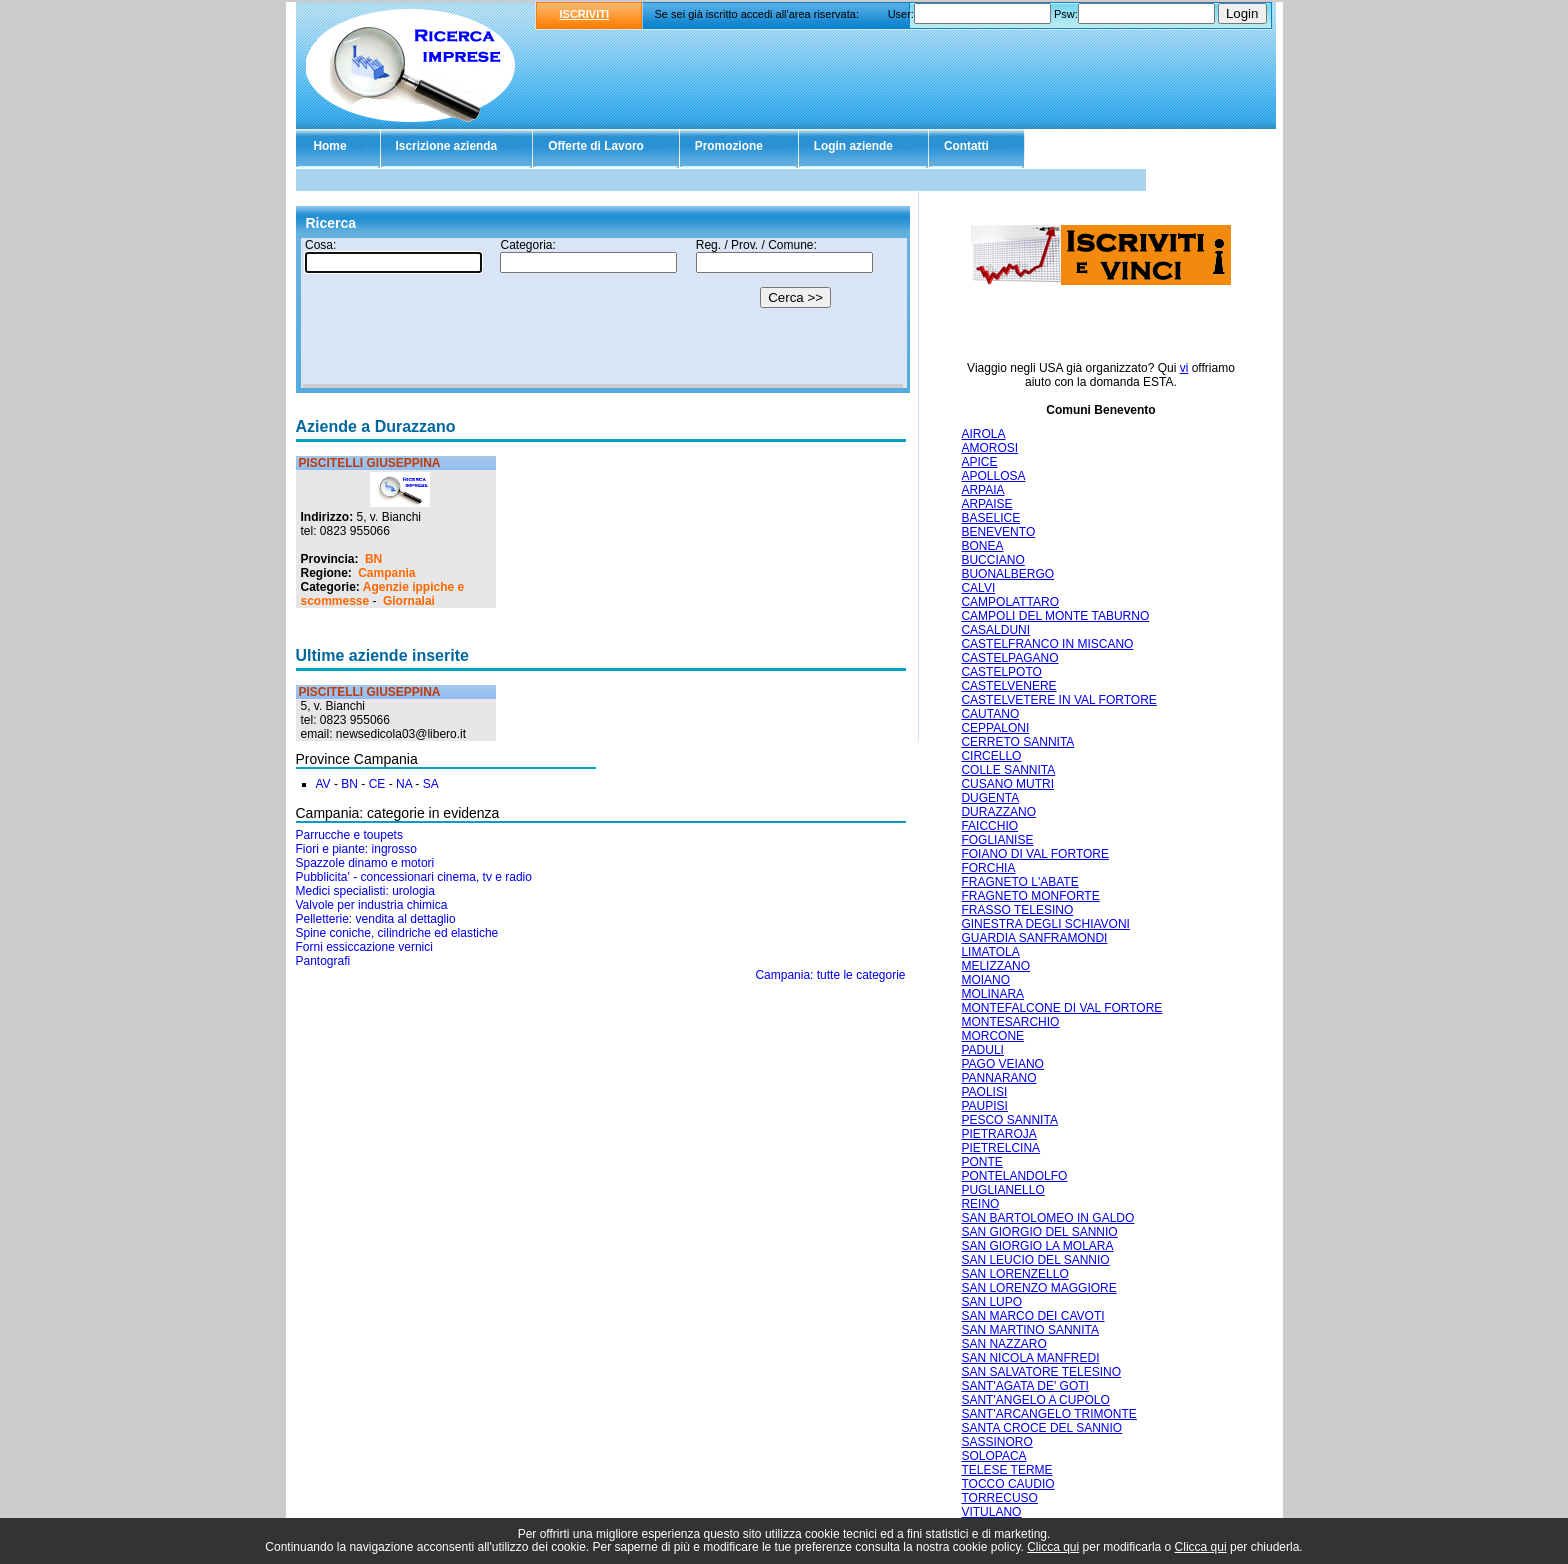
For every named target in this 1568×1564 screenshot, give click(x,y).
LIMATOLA (990, 952)
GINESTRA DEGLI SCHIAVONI (1045, 924)
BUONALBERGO (1007, 574)
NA (404, 784)
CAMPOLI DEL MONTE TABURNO (1055, 616)
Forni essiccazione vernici (364, 947)
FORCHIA (988, 868)
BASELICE (990, 518)
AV (323, 784)
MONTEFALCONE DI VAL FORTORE (1061, 1008)
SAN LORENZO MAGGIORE (1038, 1288)
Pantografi (323, 961)
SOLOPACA (993, 1456)
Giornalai (409, 601)
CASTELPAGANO (1009, 658)
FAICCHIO (989, 826)
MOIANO (985, 980)
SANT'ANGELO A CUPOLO (1035, 1400)
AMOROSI (989, 448)
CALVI (978, 588)
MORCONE (992, 1036)
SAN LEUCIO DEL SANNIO (1035, 1260)
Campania (386, 573)
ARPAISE (986, 504)
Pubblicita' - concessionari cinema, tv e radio (414, 877)
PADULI (982, 1050)
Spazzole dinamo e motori (365, 863)
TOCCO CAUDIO (1007, 1484)
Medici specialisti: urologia (365, 891)
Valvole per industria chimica (372, 905)
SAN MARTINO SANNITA (1030, 1330)
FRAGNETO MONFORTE (1030, 896)
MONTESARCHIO (1010, 1022)
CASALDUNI (995, 630)
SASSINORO (996, 1442)
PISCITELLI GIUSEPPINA (370, 463)
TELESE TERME (1006, 1470)
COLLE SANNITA (1008, 770)
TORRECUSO (999, 1498)
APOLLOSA (993, 476)
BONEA (982, 546)
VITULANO (991, 1512)
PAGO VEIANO (1002, 1064)
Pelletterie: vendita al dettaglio (376, 919)
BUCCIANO (992, 560)
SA (431, 784)
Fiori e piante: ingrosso (356, 849)
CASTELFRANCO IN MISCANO (1047, 644)
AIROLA (983, 434)
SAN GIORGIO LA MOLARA (1037, 1246)
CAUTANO (990, 714)
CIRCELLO (991, 756)
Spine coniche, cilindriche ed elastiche (397, 933)
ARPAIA (982, 490)
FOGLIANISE (997, 840)
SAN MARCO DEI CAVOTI (1032, 1316)
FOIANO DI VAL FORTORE (1035, 854)
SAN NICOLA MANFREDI (1030, 1358)
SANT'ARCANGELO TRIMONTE (1048, 1414)
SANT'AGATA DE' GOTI (1025, 1386)
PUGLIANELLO (1002, 1190)
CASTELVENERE (1008, 686)
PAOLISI (984, 1092)
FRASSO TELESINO (1017, 910)
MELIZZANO (995, 966)
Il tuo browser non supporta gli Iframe (603, 313)
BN (373, 559)
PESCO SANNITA (1009, 1120)
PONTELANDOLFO (1014, 1176)
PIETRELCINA (1000, 1148)
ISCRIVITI (585, 14)
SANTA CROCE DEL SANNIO (1041, 1428)
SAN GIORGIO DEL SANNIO (1039, 1232)
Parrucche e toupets (349, 835)
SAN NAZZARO (1003, 1344)
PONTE (981, 1162)
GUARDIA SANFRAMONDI (1034, 938)
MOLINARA (992, 994)
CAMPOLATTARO (1010, 602)
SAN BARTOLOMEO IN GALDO (1047, 1218)
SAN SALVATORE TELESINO (1041, 1372)
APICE (979, 462)
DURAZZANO (998, 812)
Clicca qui (1053, 1547)
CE (377, 784)
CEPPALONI (995, 728)
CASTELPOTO (1001, 672)
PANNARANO (998, 1078)
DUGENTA (990, 798)
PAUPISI (984, 1106)
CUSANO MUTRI (1007, 784)
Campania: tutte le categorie (830, 975)
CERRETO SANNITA (1017, 742)
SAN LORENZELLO (1014, 1274)
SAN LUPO (991, 1302)
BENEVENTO (998, 532)
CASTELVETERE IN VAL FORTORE (1058, 700)
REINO (980, 1204)
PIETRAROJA (998, 1134)
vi (1184, 368)
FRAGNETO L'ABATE (1019, 882)
